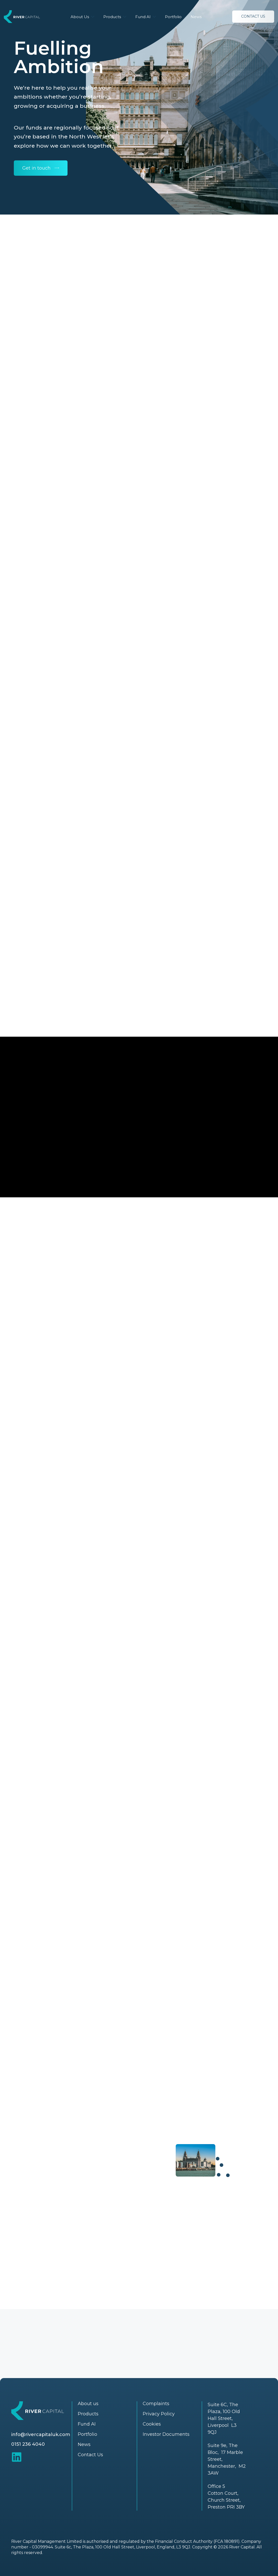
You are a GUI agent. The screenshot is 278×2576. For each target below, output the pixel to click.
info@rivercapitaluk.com (40, 2434)
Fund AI (143, 16)
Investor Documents (166, 2434)
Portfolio (173, 16)
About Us (80, 16)
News (196, 16)
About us (88, 2403)
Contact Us (253, 16)
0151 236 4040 (28, 2444)
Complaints (156, 2403)
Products (112, 16)
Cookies (152, 2424)
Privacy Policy (159, 2414)
